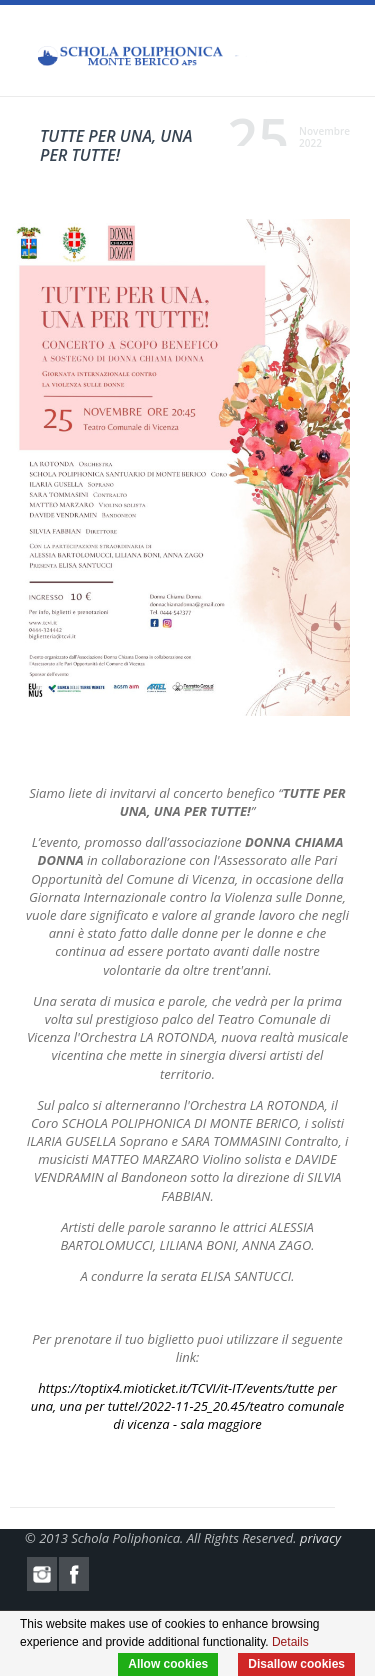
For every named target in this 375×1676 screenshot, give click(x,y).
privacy (320, 1538)
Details (290, 1642)
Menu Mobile (335, 55)
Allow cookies (168, 1664)
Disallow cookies (296, 1664)
